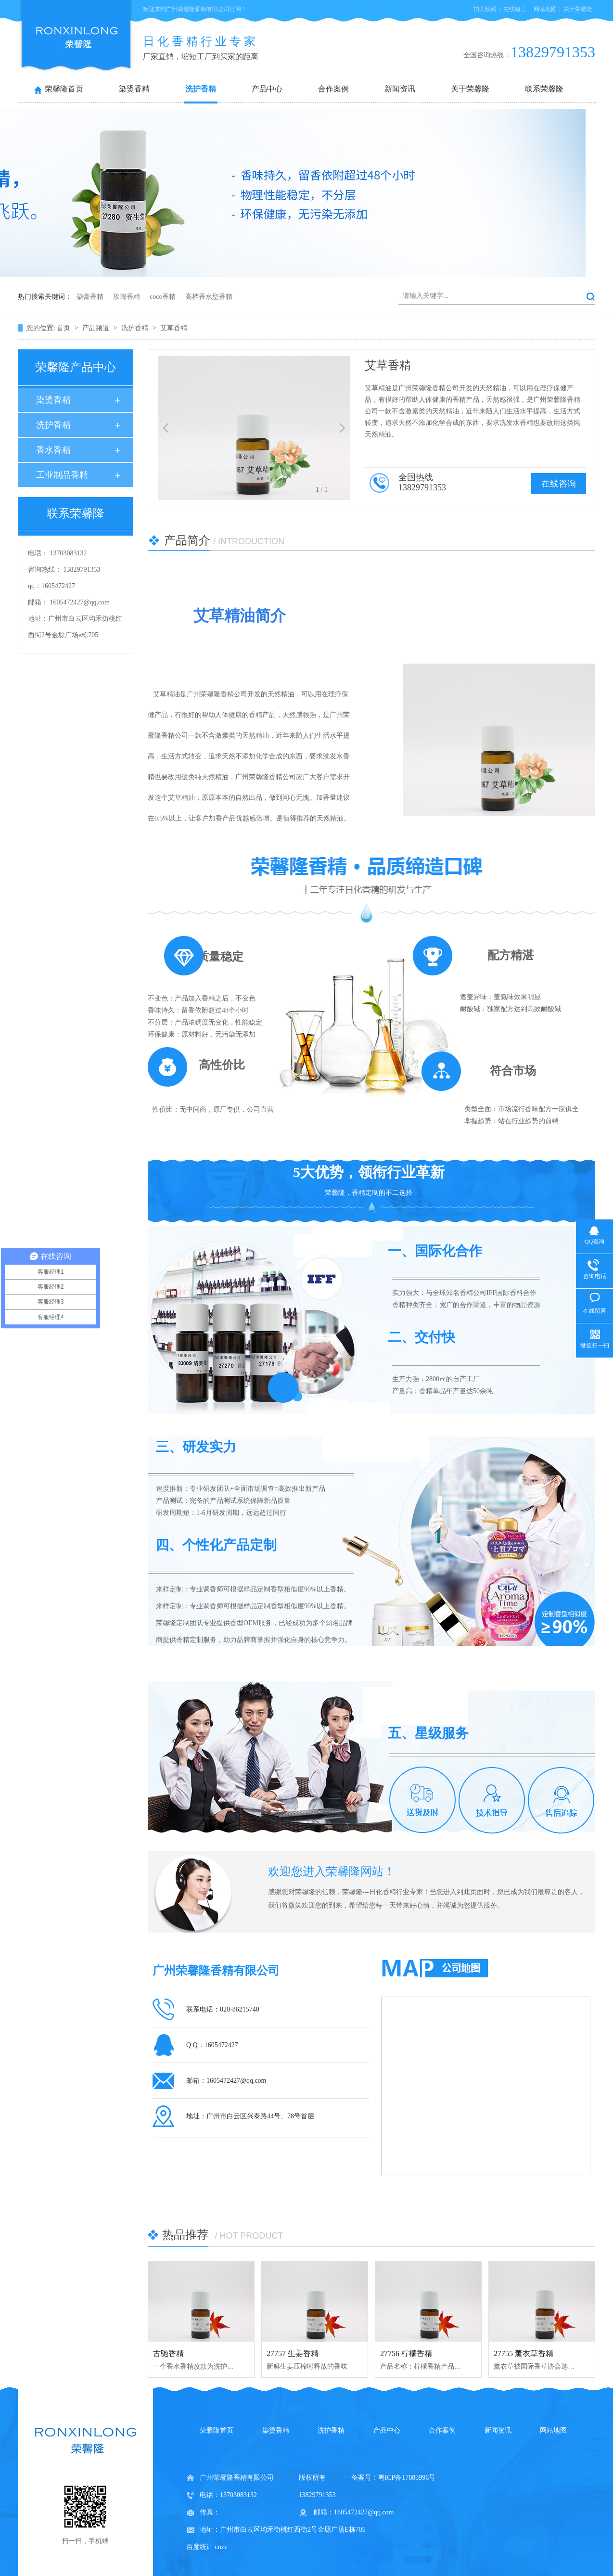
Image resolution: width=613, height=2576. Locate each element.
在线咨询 (558, 483)
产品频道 (96, 328)
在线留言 (514, 9)
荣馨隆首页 (64, 89)
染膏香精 (90, 296)
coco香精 (163, 296)
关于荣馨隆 (577, 9)
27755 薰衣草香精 (523, 2353)
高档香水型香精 (208, 296)
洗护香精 (200, 89)
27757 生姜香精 (293, 2353)
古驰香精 (168, 2353)
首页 (64, 328)
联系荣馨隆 (544, 89)
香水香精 (53, 450)
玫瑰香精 (126, 296)
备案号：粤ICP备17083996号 (393, 2477)
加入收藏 (485, 9)
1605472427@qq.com (80, 602)
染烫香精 (134, 89)
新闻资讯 (399, 89)
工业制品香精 (62, 475)
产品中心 (267, 89)
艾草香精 (173, 328)
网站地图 (545, 9)
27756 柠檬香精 (406, 2353)
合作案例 (333, 89)
